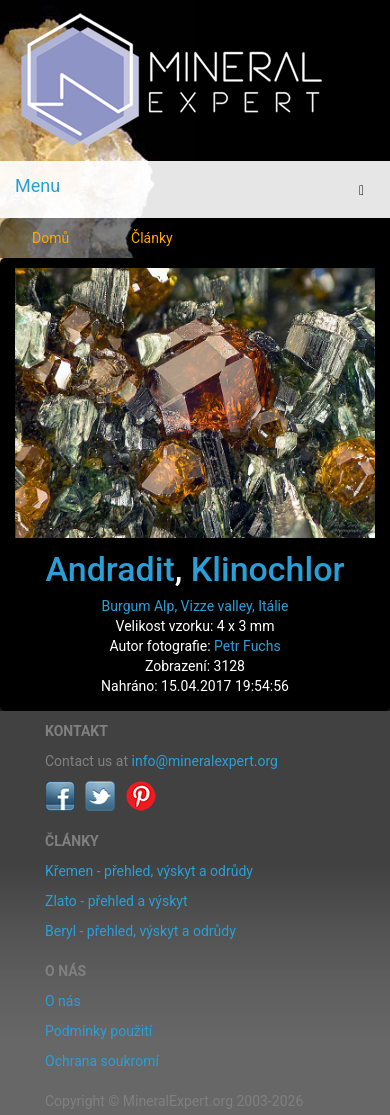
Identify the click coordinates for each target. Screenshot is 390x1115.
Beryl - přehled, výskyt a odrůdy (140, 931)
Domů (50, 238)
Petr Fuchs (247, 646)
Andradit (110, 569)
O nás (63, 1001)
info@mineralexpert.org (205, 761)
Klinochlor (268, 569)
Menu (37, 185)
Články (152, 238)
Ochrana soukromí (102, 1061)
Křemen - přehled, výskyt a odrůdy (149, 871)
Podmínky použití (98, 1031)
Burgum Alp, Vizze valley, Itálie (195, 606)
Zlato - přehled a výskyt (116, 901)
